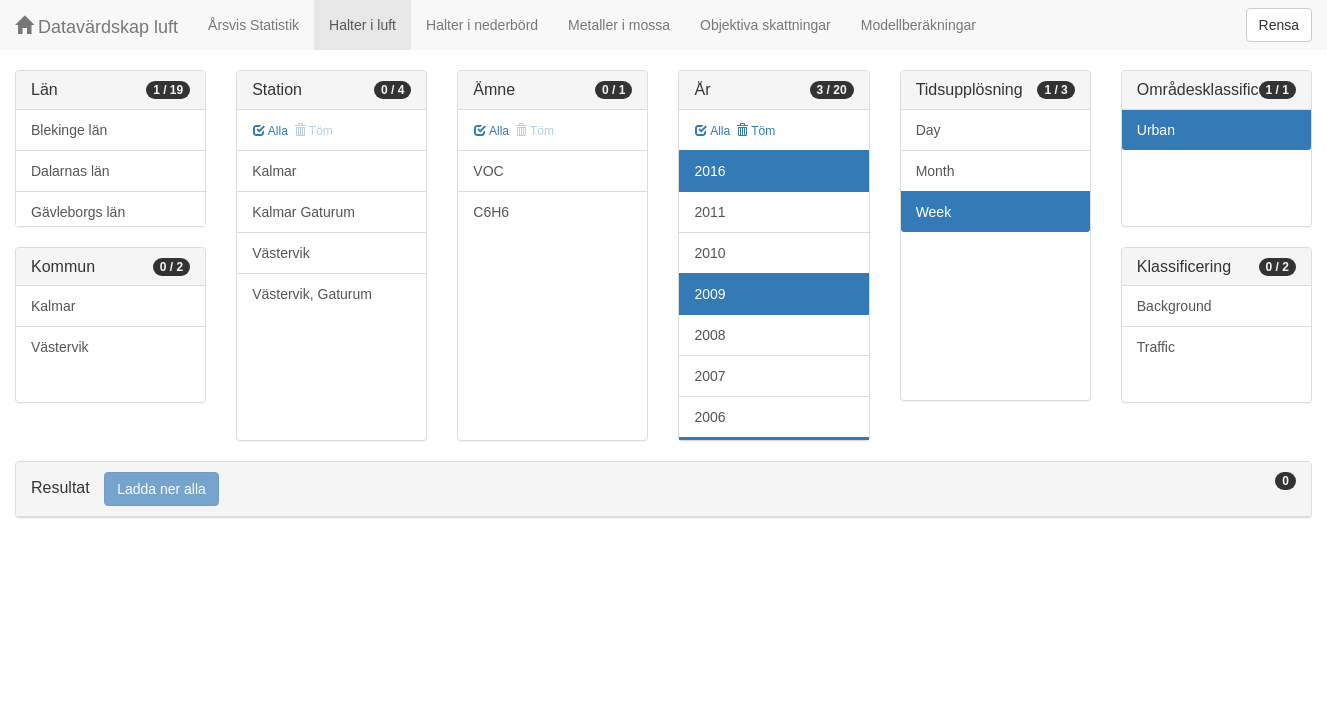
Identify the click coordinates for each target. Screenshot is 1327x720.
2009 (709, 294)
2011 (709, 212)
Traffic (1156, 347)
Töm (755, 131)
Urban (1156, 130)
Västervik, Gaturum (312, 294)
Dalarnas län (70, 171)
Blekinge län (69, 130)
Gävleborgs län (78, 212)
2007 (709, 376)
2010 (709, 253)
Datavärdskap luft (96, 26)
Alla (270, 131)
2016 (709, 171)
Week (934, 212)
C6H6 (491, 212)
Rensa (1279, 25)
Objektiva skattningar (765, 25)
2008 (709, 335)
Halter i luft (362, 25)
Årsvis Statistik (253, 25)
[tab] (663, 489)
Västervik (60, 347)
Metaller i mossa (619, 25)
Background (1174, 306)
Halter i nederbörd (482, 25)
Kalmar (53, 306)
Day (928, 130)
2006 (709, 417)
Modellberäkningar (918, 25)
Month (935, 171)
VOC (488, 171)
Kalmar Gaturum (303, 212)
